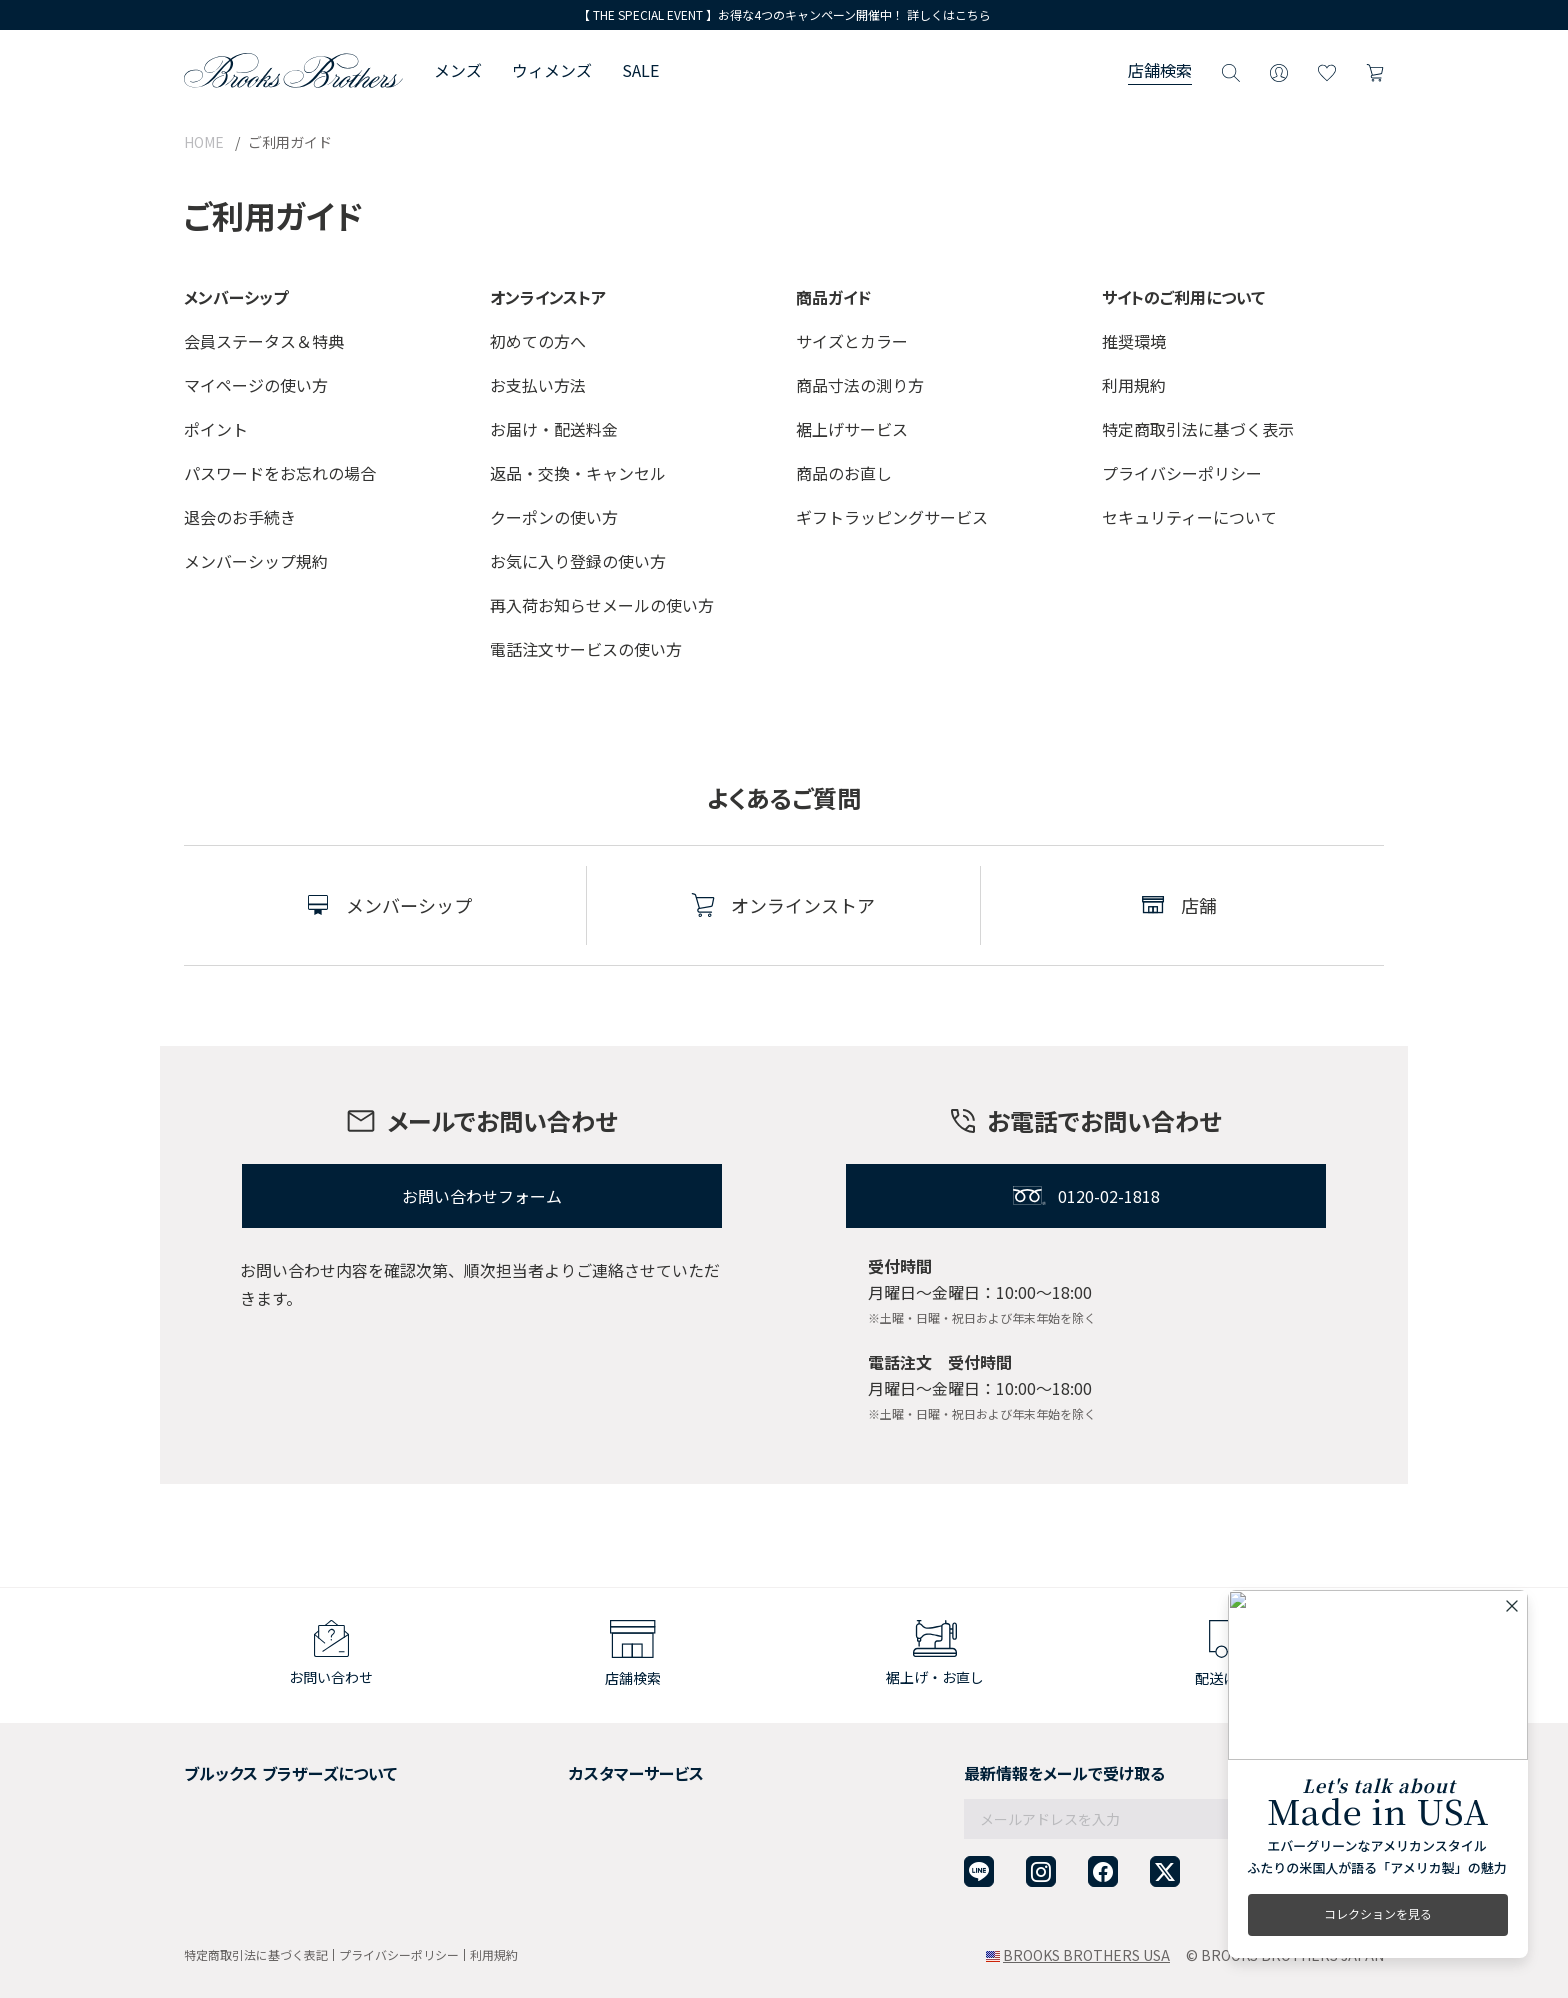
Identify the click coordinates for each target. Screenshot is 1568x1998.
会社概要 (212, 1768)
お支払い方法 (538, 385)
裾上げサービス (852, 429)
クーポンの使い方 (554, 517)
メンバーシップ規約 (256, 561)
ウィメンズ (552, 70)
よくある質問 (550, 1841)
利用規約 (1134, 385)
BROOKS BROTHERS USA (1086, 1955)
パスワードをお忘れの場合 (280, 473)
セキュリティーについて (1189, 517)
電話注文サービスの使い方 (586, 649)
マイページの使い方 (256, 385)
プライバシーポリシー (1182, 473)
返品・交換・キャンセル (578, 473)
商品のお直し (844, 473)
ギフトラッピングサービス (892, 517)
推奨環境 (1134, 341)
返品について (550, 1792)
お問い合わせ (550, 1866)
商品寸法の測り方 (860, 385)
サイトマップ (226, 1890)
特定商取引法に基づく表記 (256, 1954)
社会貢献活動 (226, 1817)
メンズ (458, 70)
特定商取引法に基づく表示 (1198, 429)
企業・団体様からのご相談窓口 (606, 1890)
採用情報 (212, 1792)
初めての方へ (538, 341)
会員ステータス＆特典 (264, 341)
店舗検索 (1160, 70)
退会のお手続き (240, 517)
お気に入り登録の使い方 (578, 561)
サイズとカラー (852, 341)
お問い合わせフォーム (482, 1196)
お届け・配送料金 (554, 429)
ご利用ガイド (550, 1768)
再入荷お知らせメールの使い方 (602, 605)
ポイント (216, 429)
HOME (204, 142)
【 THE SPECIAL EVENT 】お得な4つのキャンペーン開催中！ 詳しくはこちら (784, 14)
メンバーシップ (233, 1841)
